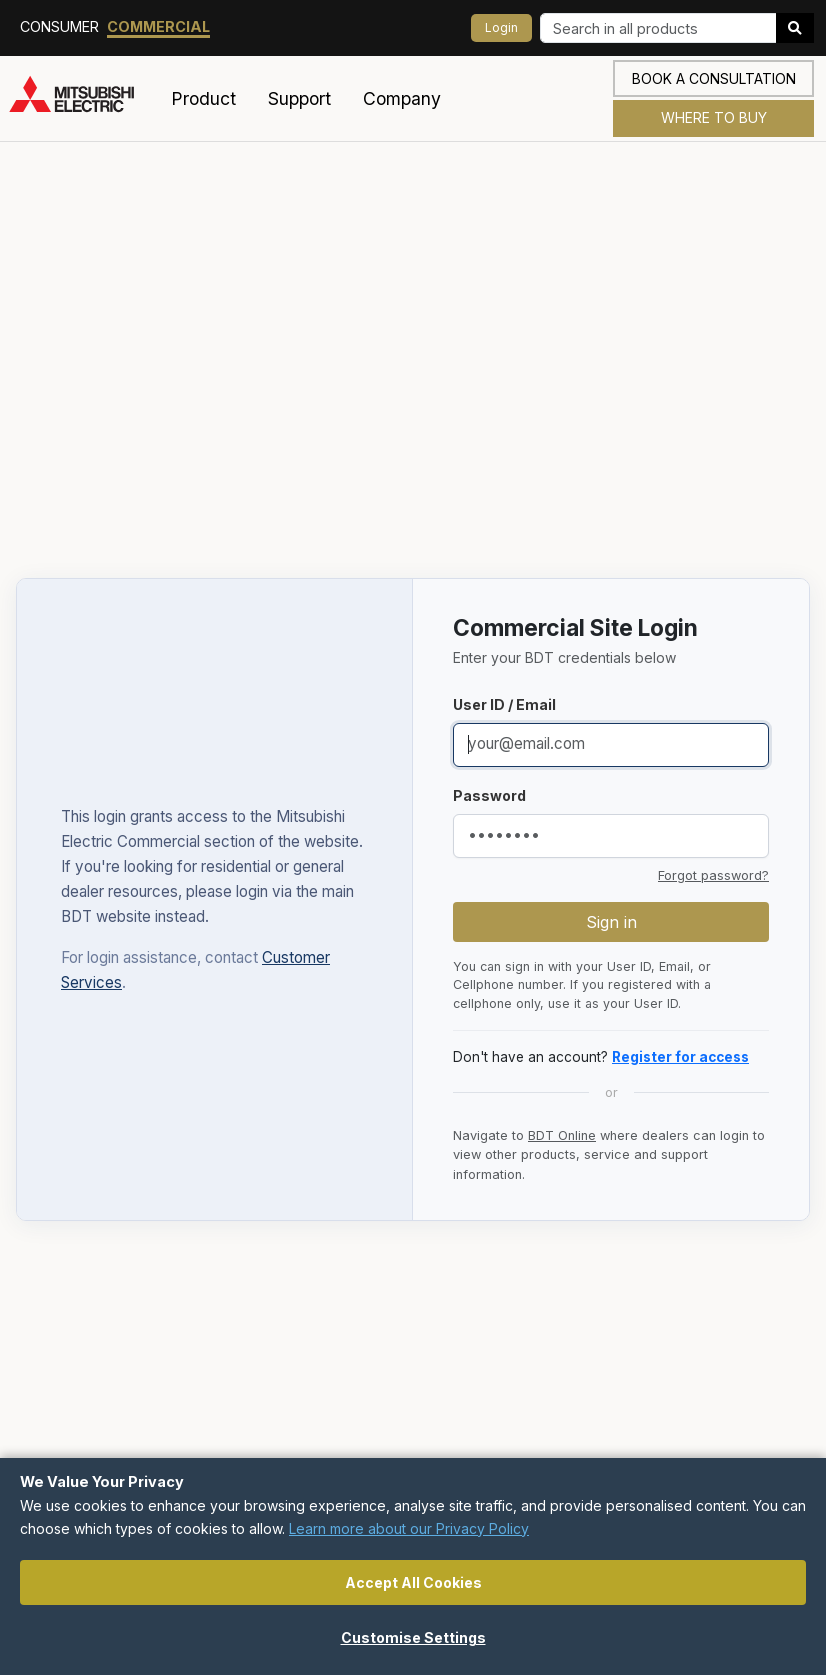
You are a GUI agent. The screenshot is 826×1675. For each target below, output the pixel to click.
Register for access (680, 1057)
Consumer (59, 26)
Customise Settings (413, 1637)
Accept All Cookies (413, 1582)
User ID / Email (504, 704)
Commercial (158, 26)
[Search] (658, 28)
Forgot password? (713, 875)
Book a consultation (714, 78)
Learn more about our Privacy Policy (409, 1528)
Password (489, 795)
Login (501, 27)
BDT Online (562, 1135)
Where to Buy (714, 117)
